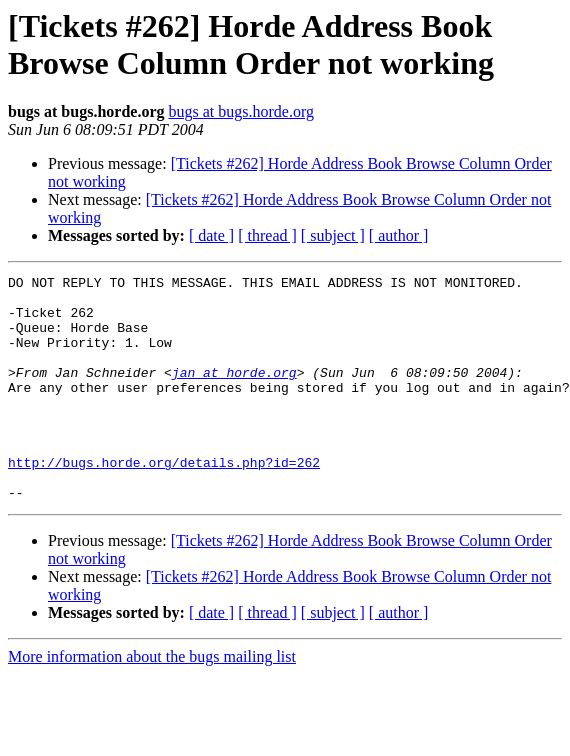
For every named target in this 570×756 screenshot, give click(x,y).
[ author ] (399, 235)
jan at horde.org (234, 393)
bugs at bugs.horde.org (240, 111)
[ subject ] (333, 235)
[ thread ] (267, 235)
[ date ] (211, 235)
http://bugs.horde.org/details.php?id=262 (164, 501)
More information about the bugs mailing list (152, 701)
